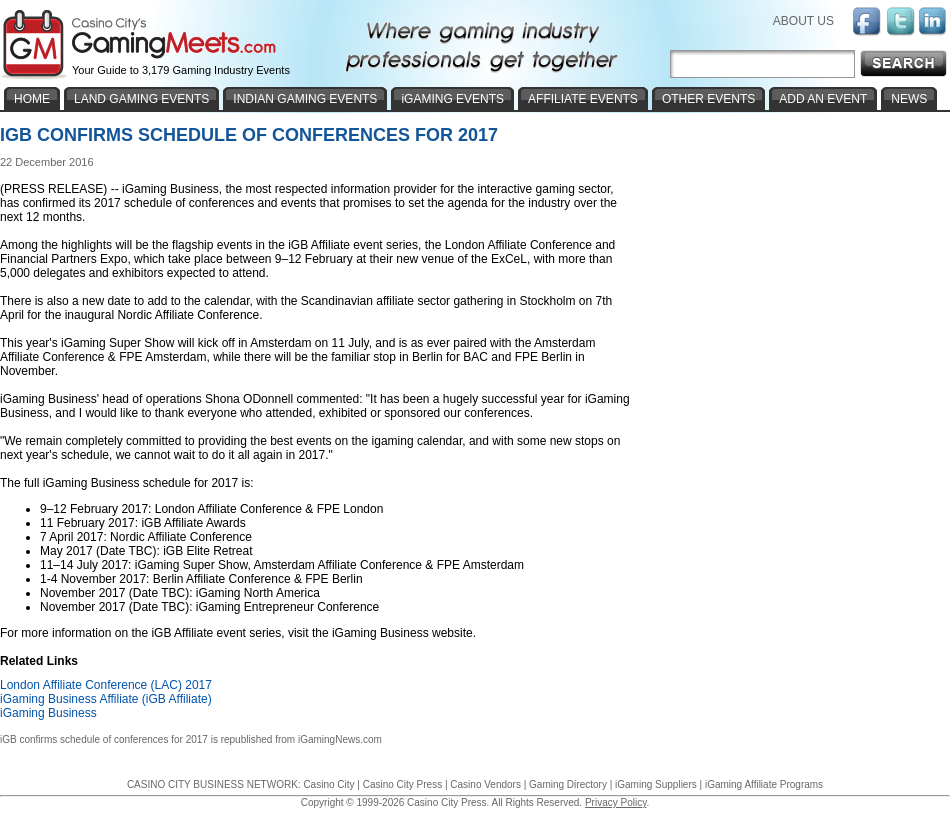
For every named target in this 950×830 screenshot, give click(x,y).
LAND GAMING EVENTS (141, 99)
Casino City (328, 784)
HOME (32, 99)
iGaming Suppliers (656, 784)
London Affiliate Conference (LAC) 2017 (106, 685)
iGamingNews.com (340, 739)
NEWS (909, 99)
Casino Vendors (485, 784)
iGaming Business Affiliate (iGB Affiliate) (106, 699)
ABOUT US (803, 21)
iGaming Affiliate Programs (764, 784)
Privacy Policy (616, 802)
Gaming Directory (568, 784)
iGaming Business (48, 713)
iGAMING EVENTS (452, 99)
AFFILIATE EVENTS (583, 99)
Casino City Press (402, 784)
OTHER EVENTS (708, 99)
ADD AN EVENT (823, 99)
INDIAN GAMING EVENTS (305, 99)
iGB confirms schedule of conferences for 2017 (104, 739)
